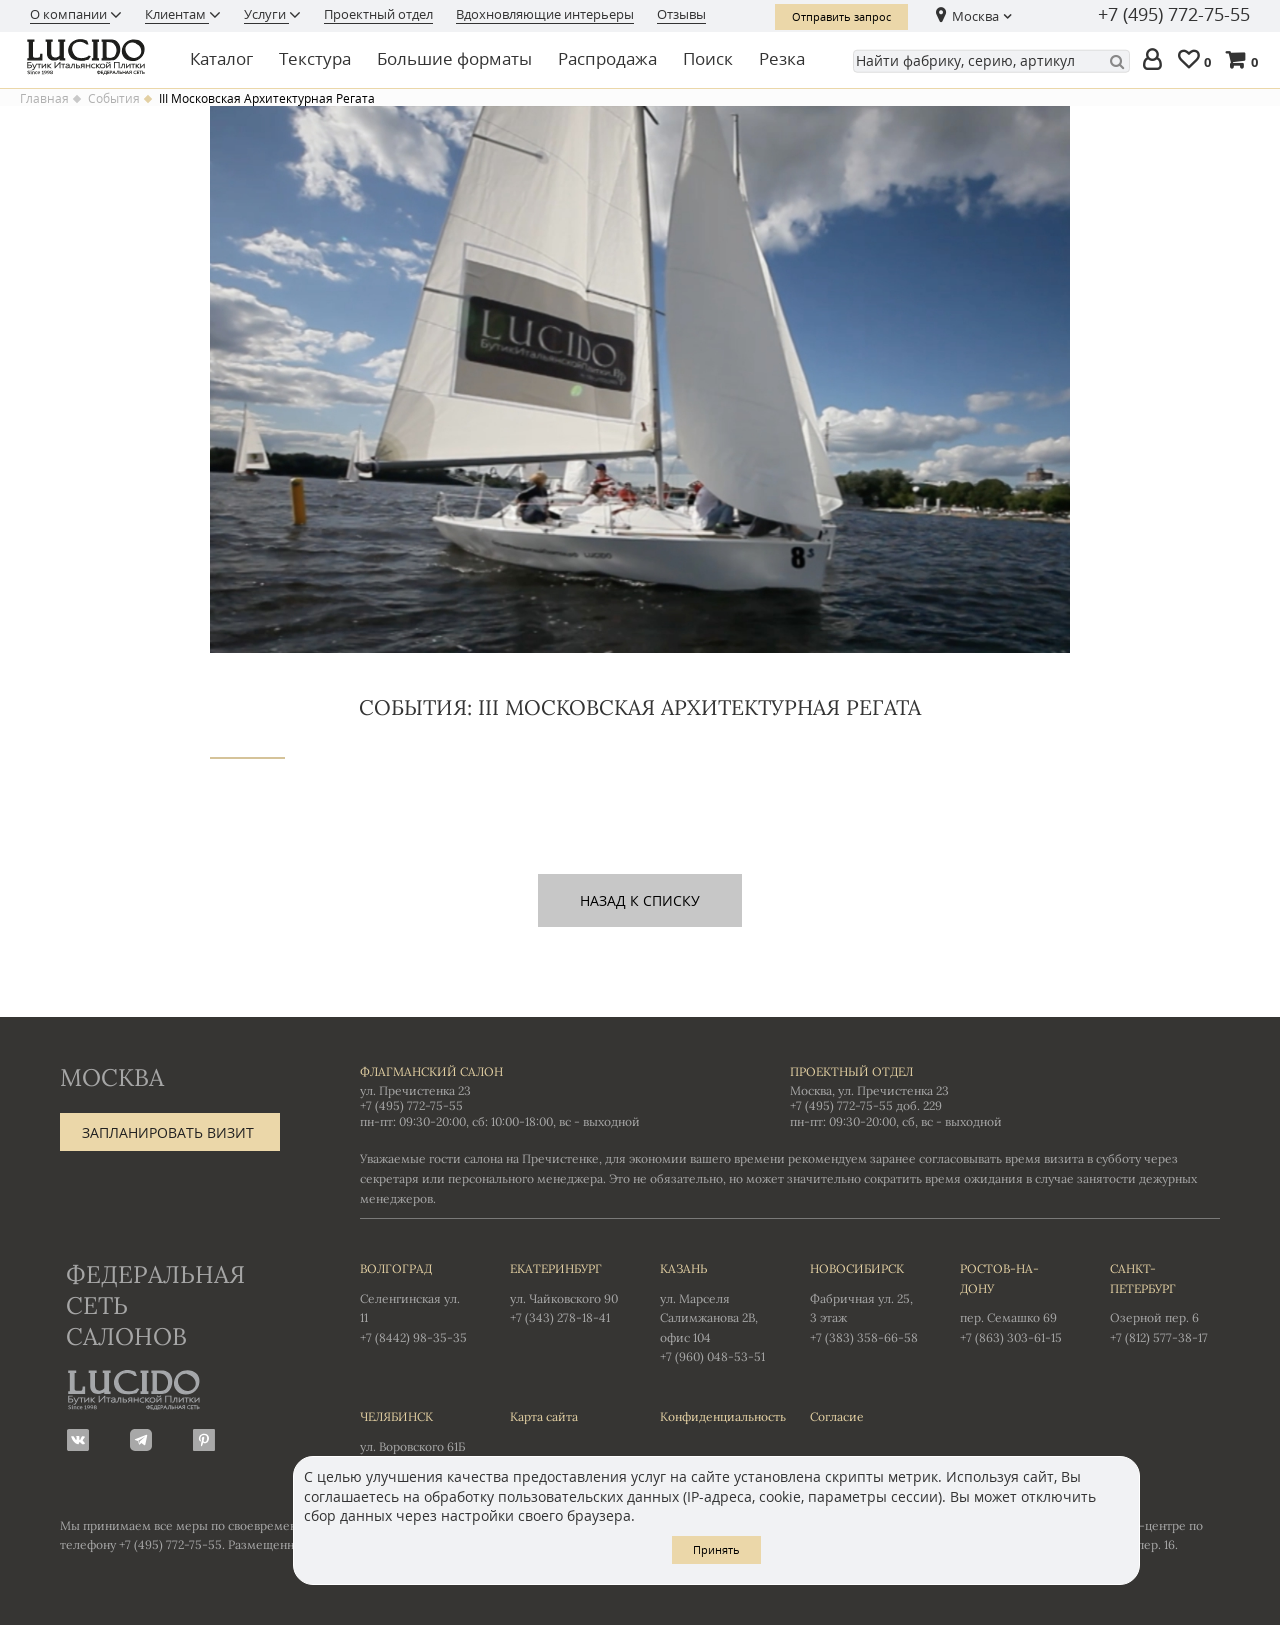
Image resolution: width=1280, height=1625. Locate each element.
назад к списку (640, 900)
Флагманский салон (431, 1071)
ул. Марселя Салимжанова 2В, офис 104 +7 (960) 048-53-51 (715, 1311)
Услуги (266, 14)
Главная (44, 99)
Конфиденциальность (715, 1416)
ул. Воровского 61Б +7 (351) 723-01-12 (415, 1440)
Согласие (837, 1416)
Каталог (221, 58)
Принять (716, 1549)
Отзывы (681, 14)
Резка (782, 58)
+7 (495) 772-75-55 (1174, 15)
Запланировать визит (168, 1132)
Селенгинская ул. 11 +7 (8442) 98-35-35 (415, 1302)
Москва (975, 16)
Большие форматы (454, 58)
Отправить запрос (841, 16)
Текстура (315, 58)
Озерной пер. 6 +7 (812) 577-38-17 (1165, 1302)
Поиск (708, 58)
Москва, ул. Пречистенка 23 (869, 1090)
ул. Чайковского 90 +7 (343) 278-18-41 (565, 1292)
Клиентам (177, 14)
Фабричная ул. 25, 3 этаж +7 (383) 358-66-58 (865, 1302)
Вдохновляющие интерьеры (545, 14)
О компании (70, 14)
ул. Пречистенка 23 (415, 1090)
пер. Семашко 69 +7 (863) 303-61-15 (1015, 1302)
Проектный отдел (378, 14)
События (114, 99)
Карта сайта (544, 1416)
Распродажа (607, 58)
